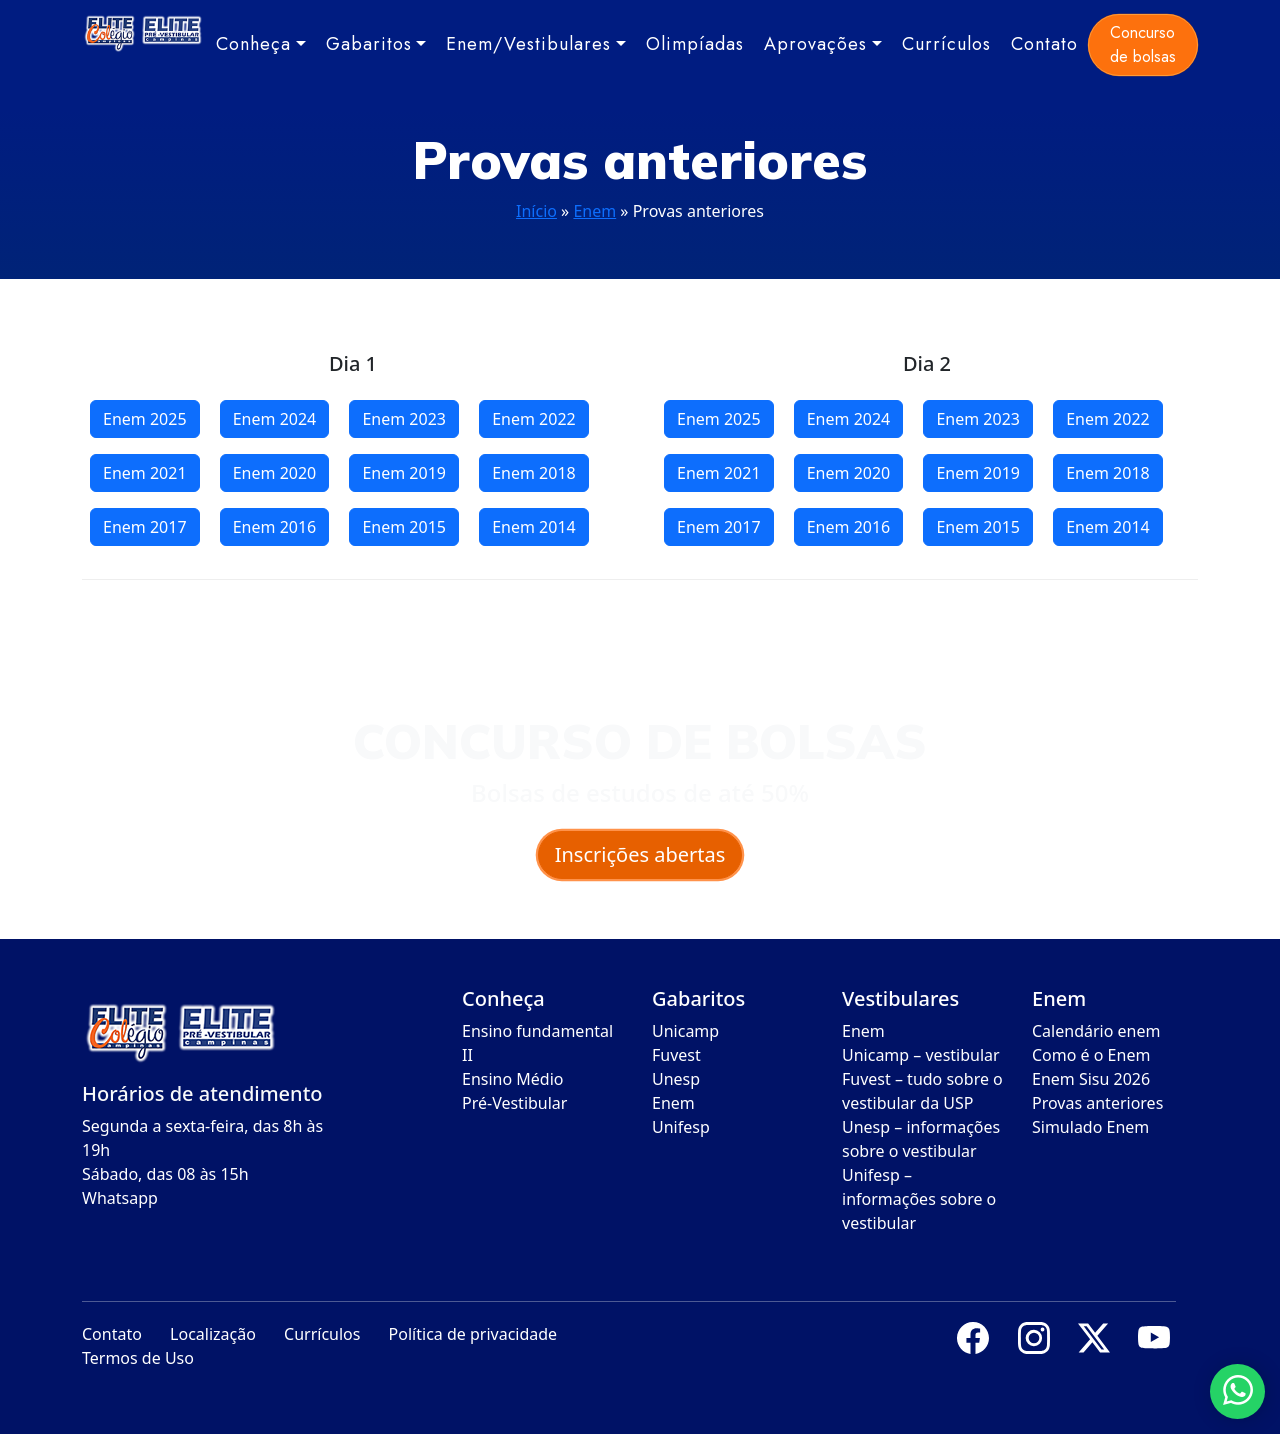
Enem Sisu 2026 (1091, 1079)
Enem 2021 (145, 473)
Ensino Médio (513, 1079)
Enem (594, 211)
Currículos (946, 44)
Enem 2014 (534, 527)
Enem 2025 (145, 419)
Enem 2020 (275, 473)
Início (536, 211)
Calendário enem (1096, 1031)
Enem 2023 (404, 419)
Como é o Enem (1091, 1055)
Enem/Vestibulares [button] (528, 44)
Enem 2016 (275, 527)
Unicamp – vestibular (921, 1055)
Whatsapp (120, 1198)
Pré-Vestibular (514, 1103)
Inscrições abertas (640, 854)
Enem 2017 (145, 527)
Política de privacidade (473, 1334)
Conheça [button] (253, 44)
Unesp (676, 1079)
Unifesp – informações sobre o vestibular (919, 1199)
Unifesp (681, 1127)
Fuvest (676, 1055)
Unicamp (685, 1031)
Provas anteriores (1097, 1103)
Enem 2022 (534, 419)
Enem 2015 (404, 527)
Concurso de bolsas (1143, 44)
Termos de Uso (138, 1358)
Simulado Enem (1090, 1127)
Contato (1044, 44)
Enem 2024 (275, 419)
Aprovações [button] (815, 44)
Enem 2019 (404, 473)
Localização (213, 1334)
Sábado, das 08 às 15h (165, 1174)
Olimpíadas (695, 44)
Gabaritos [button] (369, 44)
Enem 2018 (534, 473)
